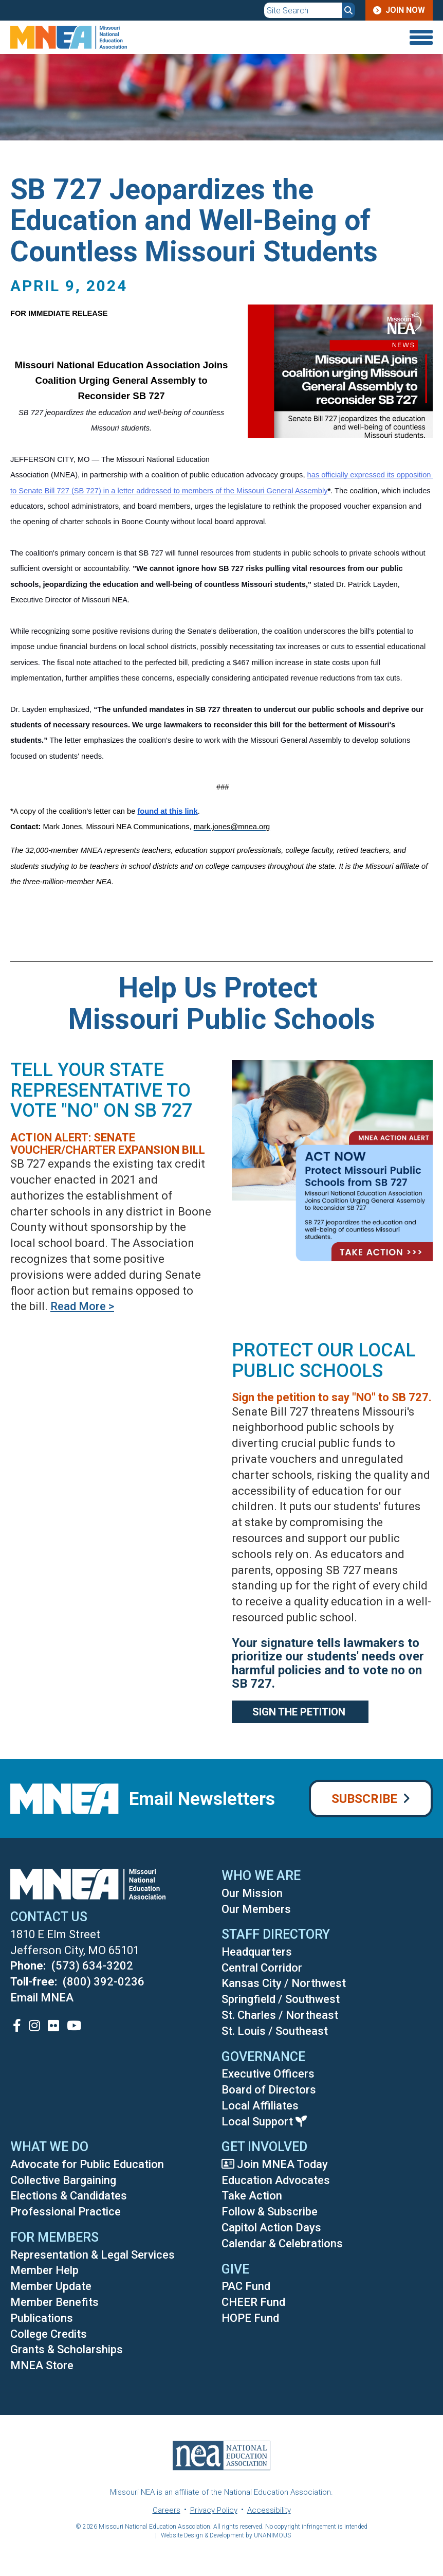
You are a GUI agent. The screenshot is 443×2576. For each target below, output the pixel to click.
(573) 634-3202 (92, 1965)
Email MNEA (41, 1997)
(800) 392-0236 (103, 1981)
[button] (332, 449)
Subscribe (364, 1799)
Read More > (82, 1306)
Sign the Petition (300, 1712)
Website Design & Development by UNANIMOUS (226, 2535)
